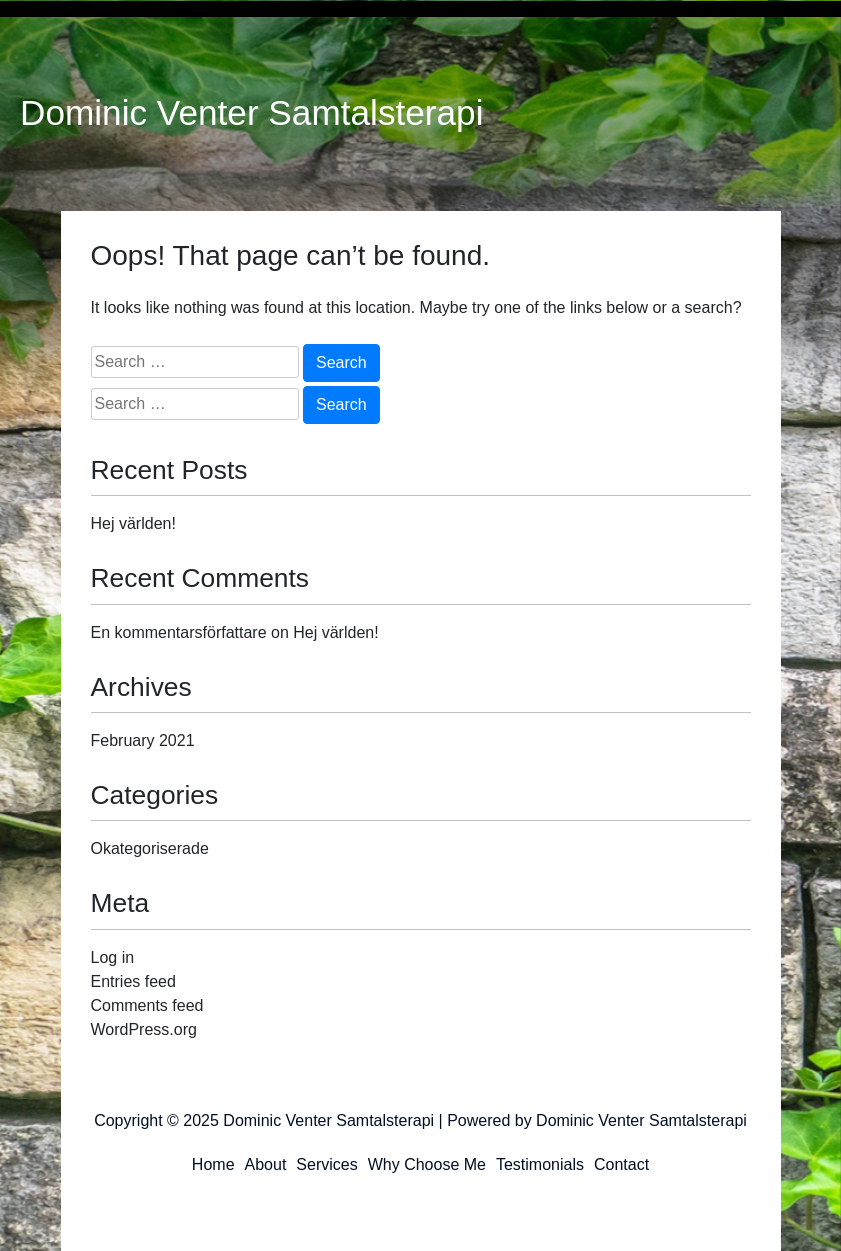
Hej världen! (133, 523)
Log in (113, 957)
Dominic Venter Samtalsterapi (252, 113)
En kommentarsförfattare (179, 632)
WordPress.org (144, 1029)
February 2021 (143, 740)
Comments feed (147, 1005)
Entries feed (133, 981)
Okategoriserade (150, 848)
